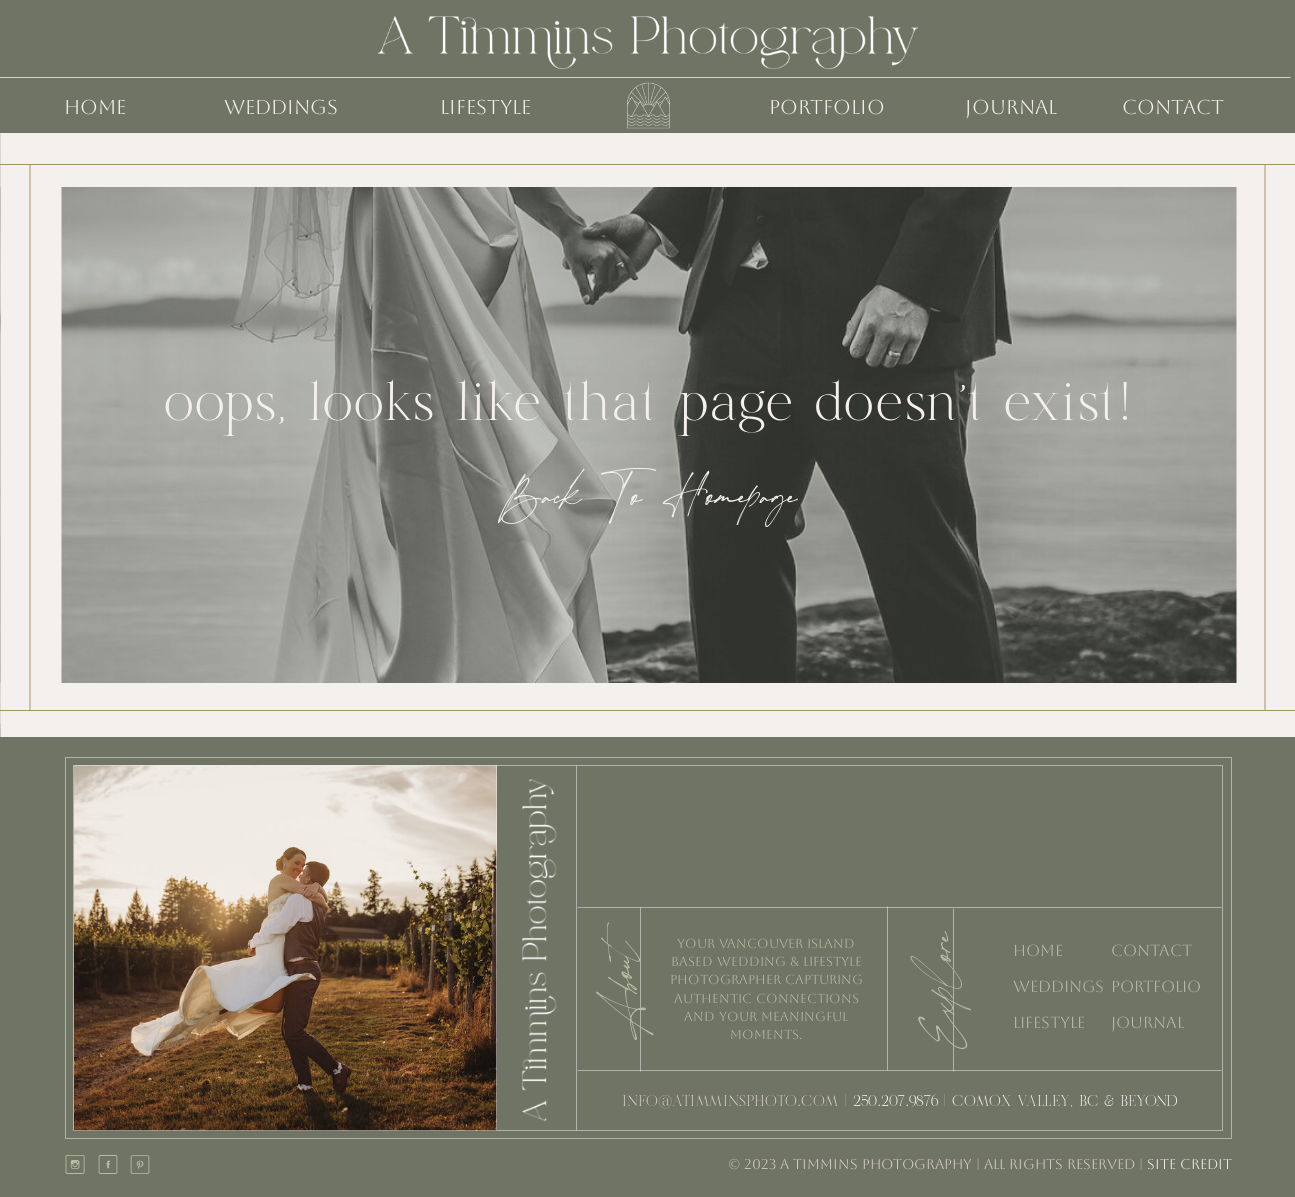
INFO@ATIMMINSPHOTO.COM (730, 1102)
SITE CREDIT (1187, 1164)
